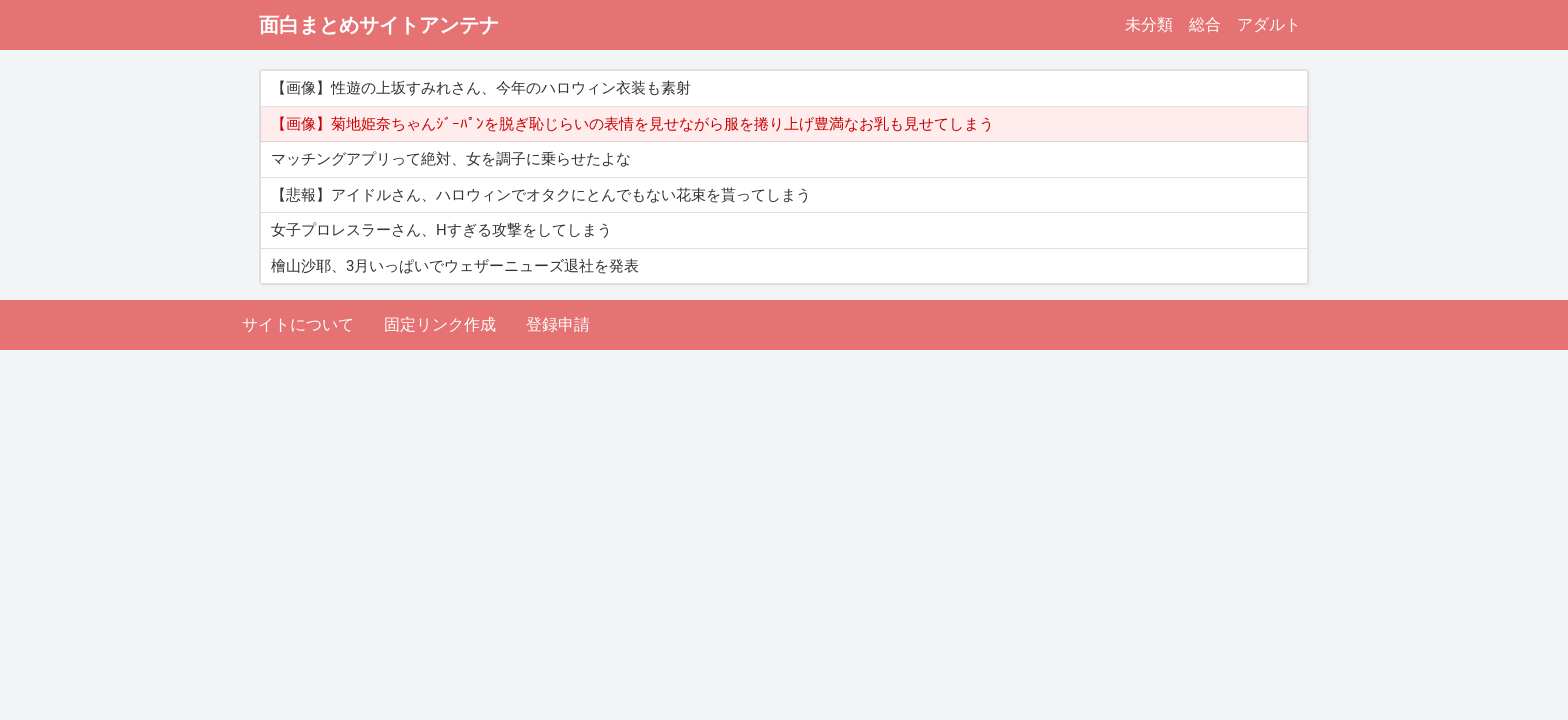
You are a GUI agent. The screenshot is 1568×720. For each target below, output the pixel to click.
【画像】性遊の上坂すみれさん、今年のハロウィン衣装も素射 (481, 88)
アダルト (1269, 24)
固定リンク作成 (440, 324)
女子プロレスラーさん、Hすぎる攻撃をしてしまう (441, 230)
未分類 (1149, 24)
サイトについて (298, 324)
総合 (1205, 24)
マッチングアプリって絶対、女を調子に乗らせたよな (451, 159)
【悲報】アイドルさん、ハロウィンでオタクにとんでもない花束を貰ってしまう (541, 195)
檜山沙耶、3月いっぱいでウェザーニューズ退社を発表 (455, 266)
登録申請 (558, 324)
